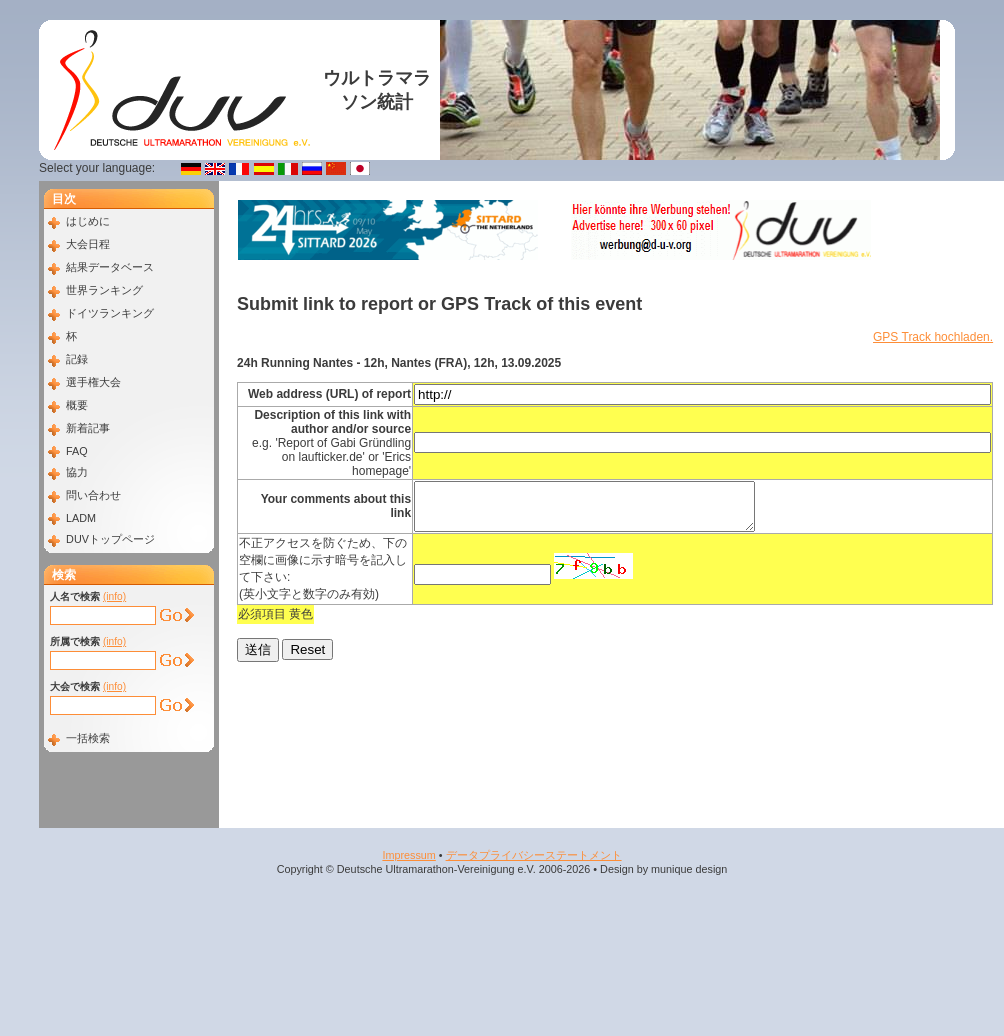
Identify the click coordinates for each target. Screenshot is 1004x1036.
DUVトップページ (110, 539)
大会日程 (88, 244)
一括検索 (88, 738)
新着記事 (88, 428)
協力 (77, 472)
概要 (77, 405)
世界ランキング (104, 290)
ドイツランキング (110, 313)
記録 (77, 359)
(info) (114, 596)
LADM (81, 518)
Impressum (408, 855)
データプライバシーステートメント (534, 855)
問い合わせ (93, 495)
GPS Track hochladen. (933, 337)
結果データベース (110, 267)
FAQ (77, 451)
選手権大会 (93, 382)
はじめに (88, 221)
